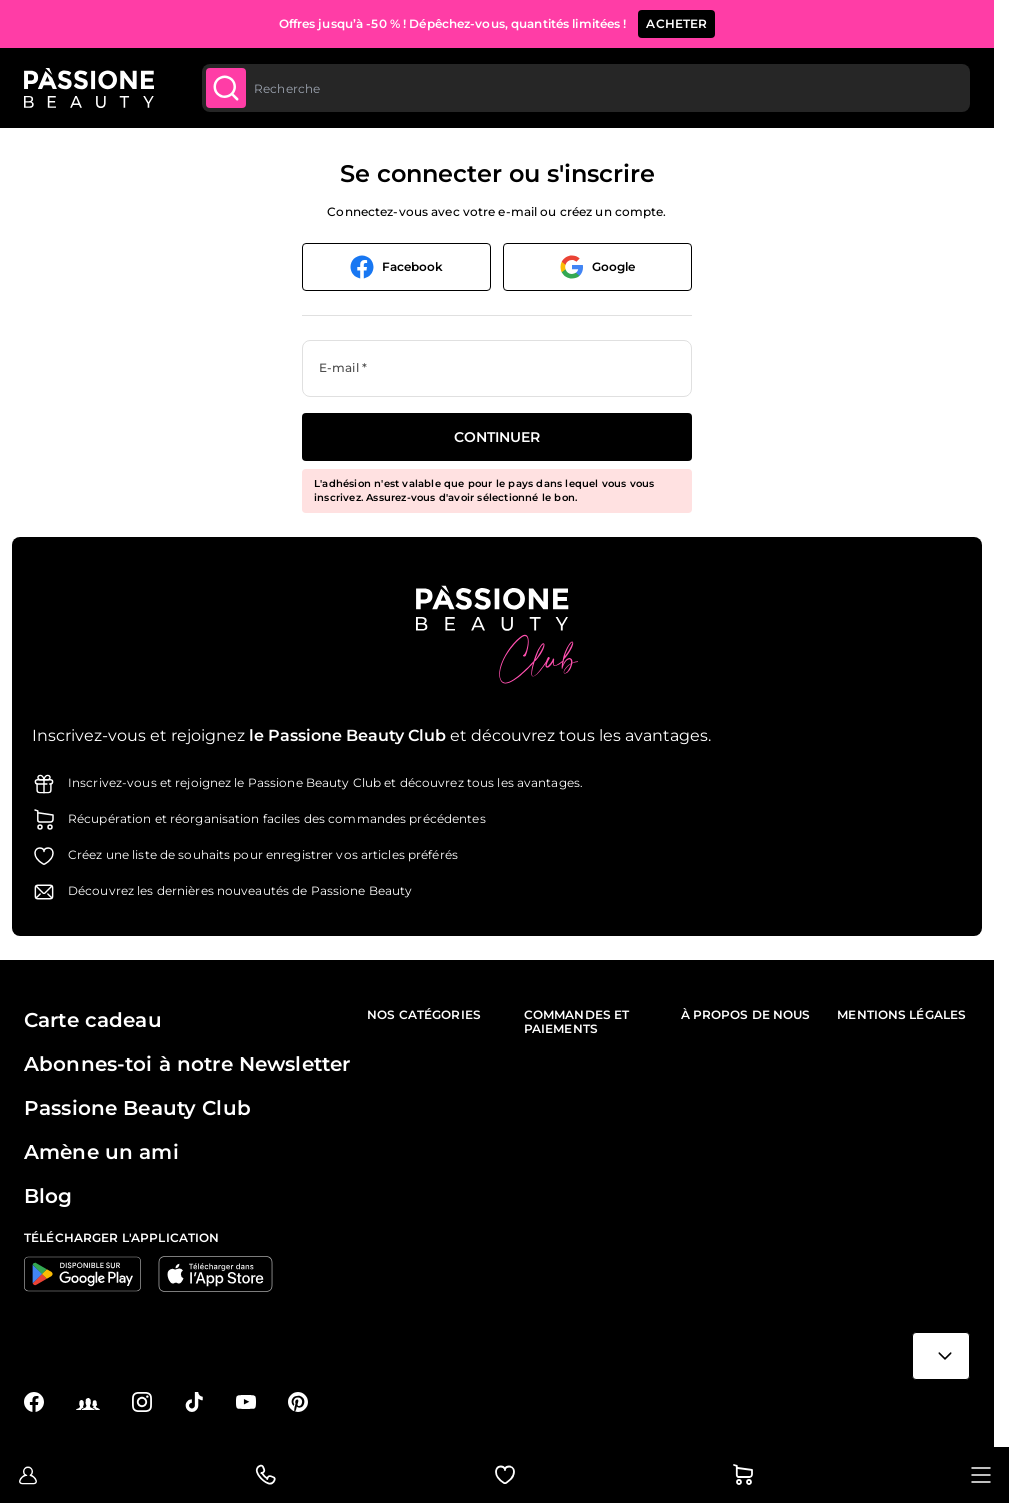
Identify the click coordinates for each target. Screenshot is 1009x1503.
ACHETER (676, 23)
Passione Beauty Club (137, 1108)
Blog (48, 1196)
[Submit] (226, 88)
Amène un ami (101, 1152)
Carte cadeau (93, 1020)
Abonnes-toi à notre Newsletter (187, 1064)
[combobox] (585, 88)
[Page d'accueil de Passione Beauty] (89, 88)
